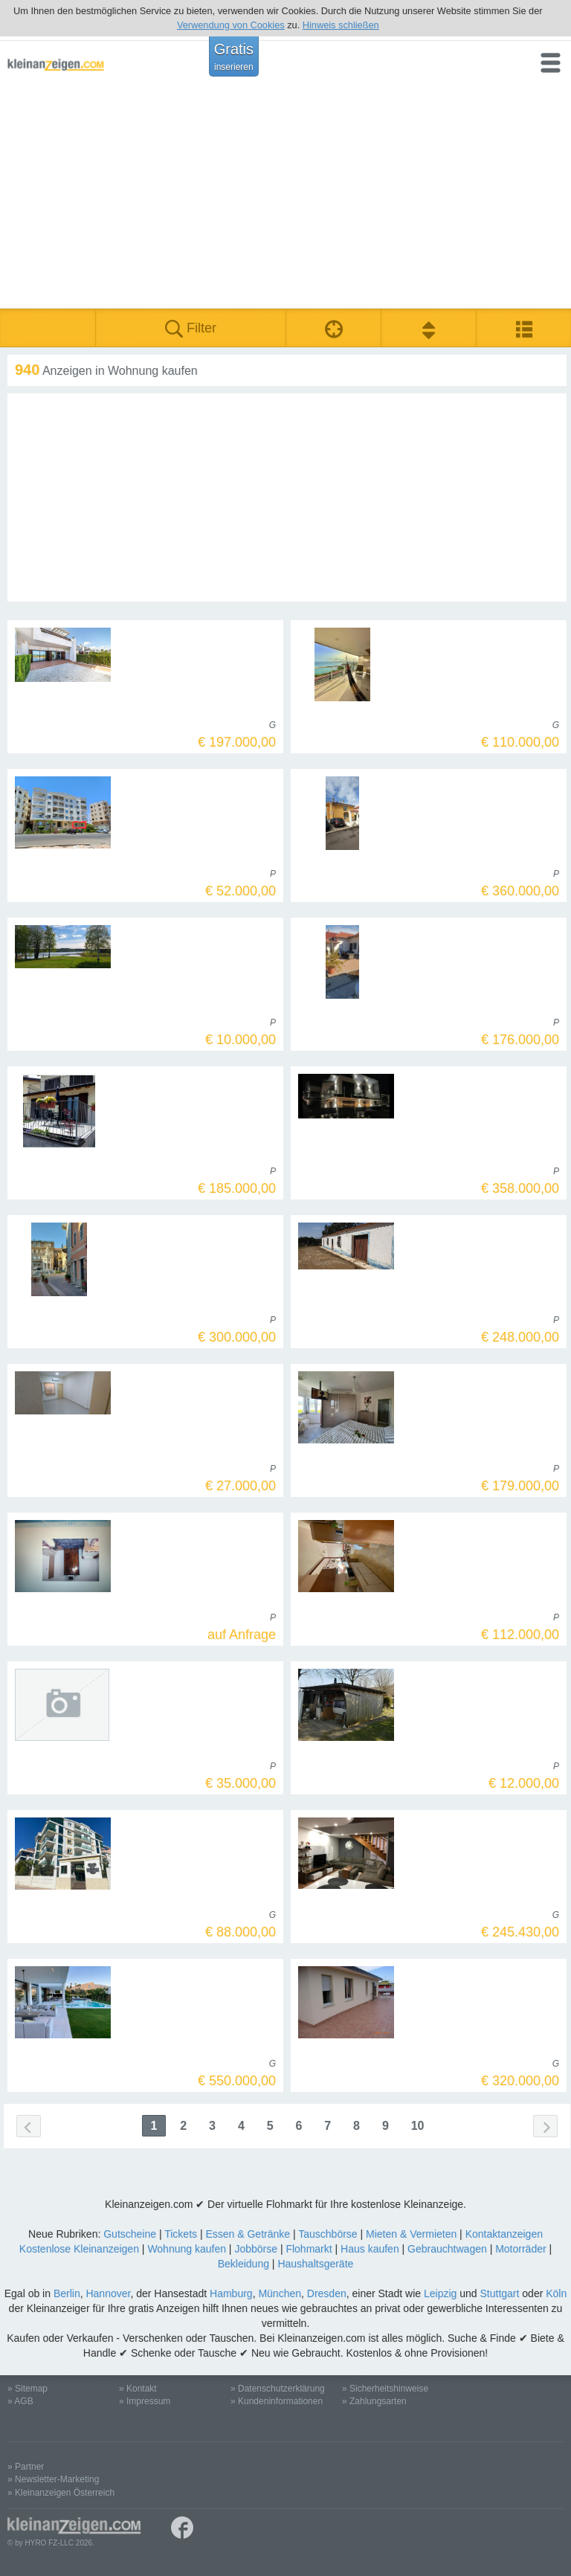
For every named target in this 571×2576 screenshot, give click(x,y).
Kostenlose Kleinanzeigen (79, 2249)
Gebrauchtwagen (447, 2249)
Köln (556, 2293)
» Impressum (144, 2401)
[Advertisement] (285, 197)
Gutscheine (129, 2234)
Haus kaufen (370, 2249)
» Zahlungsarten (374, 2401)
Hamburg (231, 2293)
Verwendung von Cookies (231, 24)
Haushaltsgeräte (315, 2264)
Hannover (108, 2293)
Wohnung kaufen (186, 2249)
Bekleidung (243, 2264)
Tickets (180, 2234)
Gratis (234, 56)
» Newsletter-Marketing (53, 2479)
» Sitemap (27, 2388)
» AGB (20, 2401)
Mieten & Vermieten (411, 2234)
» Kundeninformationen (276, 2401)
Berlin (67, 2293)
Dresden (326, 2293)
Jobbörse (255, 2249)
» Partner (25, 2466)
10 (418, 2125)
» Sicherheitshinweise (385, 2388)
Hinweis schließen (341, 24)
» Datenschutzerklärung (277, 2388)
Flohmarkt (309, 2249)
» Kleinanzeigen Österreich (60, 2493)
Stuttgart (500, 2293)
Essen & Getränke (247, 2234)
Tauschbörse (327, 2234)
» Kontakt (138, 2388)
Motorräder (520, 2249)
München (279, 2293)
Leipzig (440, 2293)
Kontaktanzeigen (504, 2234)
